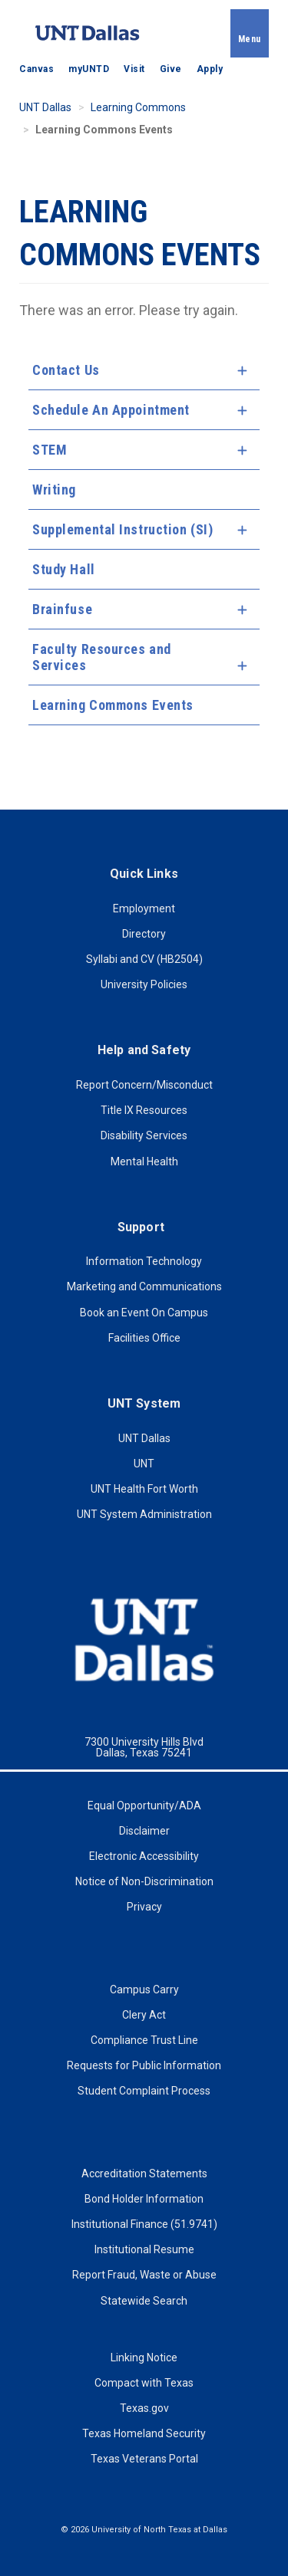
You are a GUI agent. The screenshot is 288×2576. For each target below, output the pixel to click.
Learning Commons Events (113, 705)
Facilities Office (144, 1338)
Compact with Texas (144, 2383)
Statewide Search (144, 2301)
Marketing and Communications (144, 1286)
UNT (144, 1463)
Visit (134, 69)
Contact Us (66, 370)
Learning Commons (138, 107)
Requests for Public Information (144, 2065)
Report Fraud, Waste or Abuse (144, 2275)
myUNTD (88, 69)
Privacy (144, 1907)
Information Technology (144, 1261)
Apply (210, 69)
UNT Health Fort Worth (144, 1489)
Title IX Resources (144, 1110)
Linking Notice (144, 2357)
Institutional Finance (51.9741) (144, 2224)
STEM (49, 450)
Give (171, 69)
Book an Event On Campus (144, 1312)
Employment (144, 908)
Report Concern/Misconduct (144, 1085)
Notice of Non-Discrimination (144, 1881)
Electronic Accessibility (144, 1856)
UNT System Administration (144, 1514)
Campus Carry (144, 1989)
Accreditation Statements (144, 2173)
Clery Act (144, 2015)
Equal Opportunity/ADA (144, 1805)
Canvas (36, 69)
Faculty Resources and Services (101, 657)
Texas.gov (144, 2408)
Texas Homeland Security (144, 2433)
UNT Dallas (45, 107)
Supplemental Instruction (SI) (122, 529)
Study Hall (63, 569)
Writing (54, 489)
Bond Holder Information (144, 2199)
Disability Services (144, 1135)
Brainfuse (62, 609)
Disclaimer (144, 1831)
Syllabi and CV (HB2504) (144, 959)
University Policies (144, 984)
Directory (144, 934)
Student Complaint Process (144, 2091)
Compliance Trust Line (144, 2040)
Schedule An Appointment (111, 410)
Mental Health (144, 1161)
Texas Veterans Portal (144, 2459)
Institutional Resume (144, 2249)
